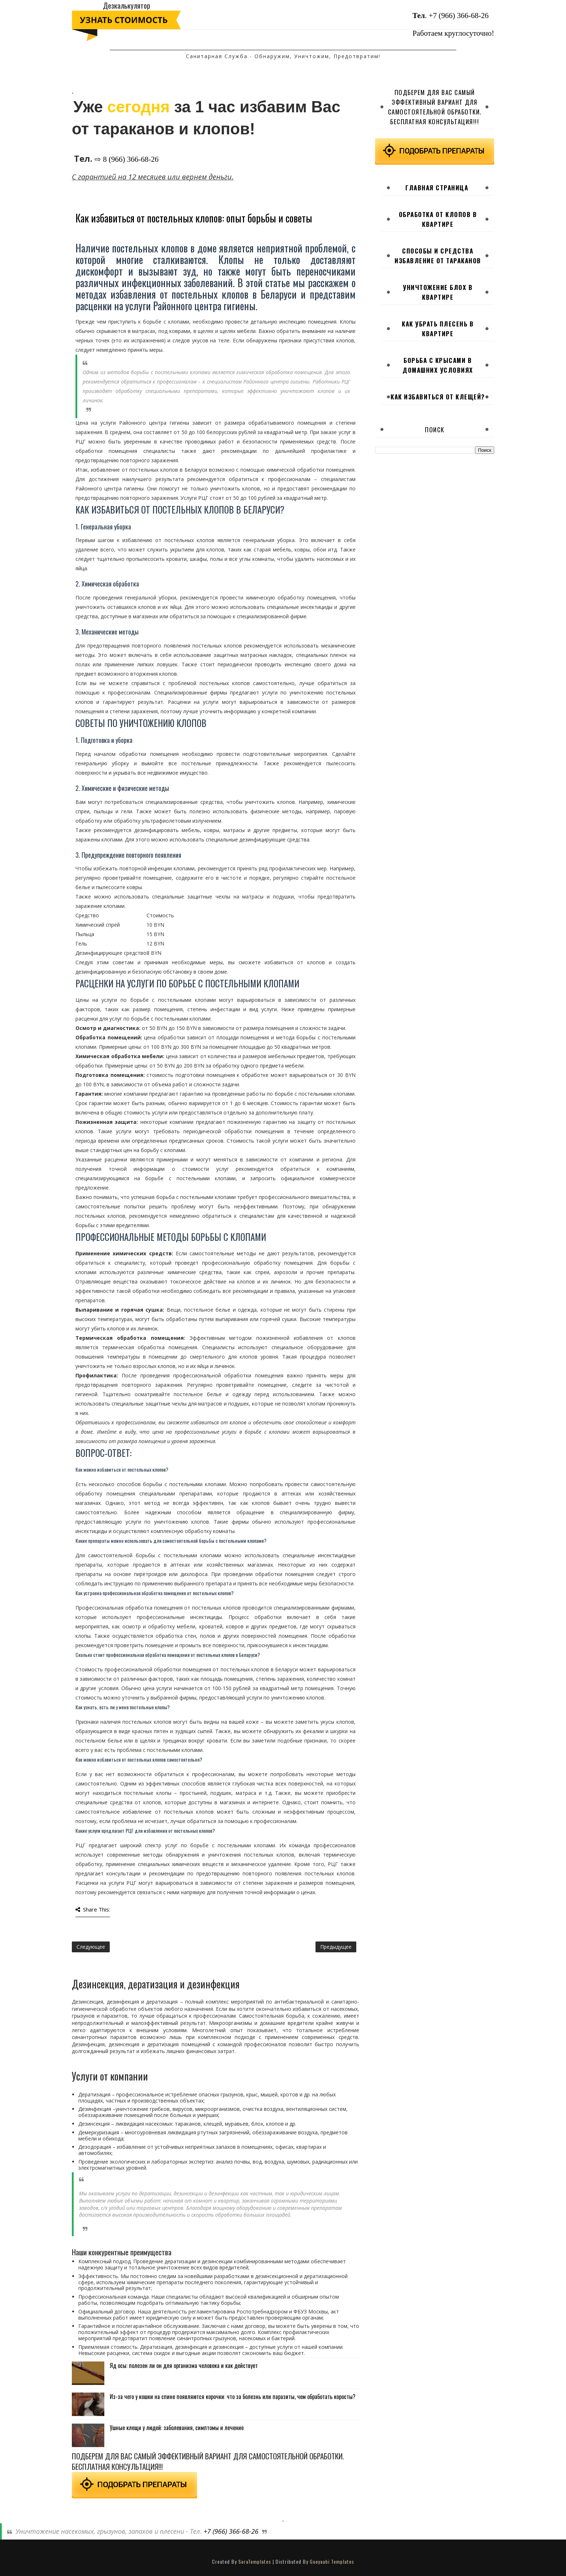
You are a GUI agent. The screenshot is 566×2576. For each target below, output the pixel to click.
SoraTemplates (254, 2561)
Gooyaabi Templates (332, 2561)
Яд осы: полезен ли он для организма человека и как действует (184, 2365)
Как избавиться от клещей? (438, 396)
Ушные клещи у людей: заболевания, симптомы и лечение (177, 2427)
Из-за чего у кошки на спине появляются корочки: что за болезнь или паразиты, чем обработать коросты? (233, 2396)
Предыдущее (336, 1946)
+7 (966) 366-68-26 (459, 15)
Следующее (91, 1946)
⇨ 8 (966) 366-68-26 (126, 159)
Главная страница (436, 187)
